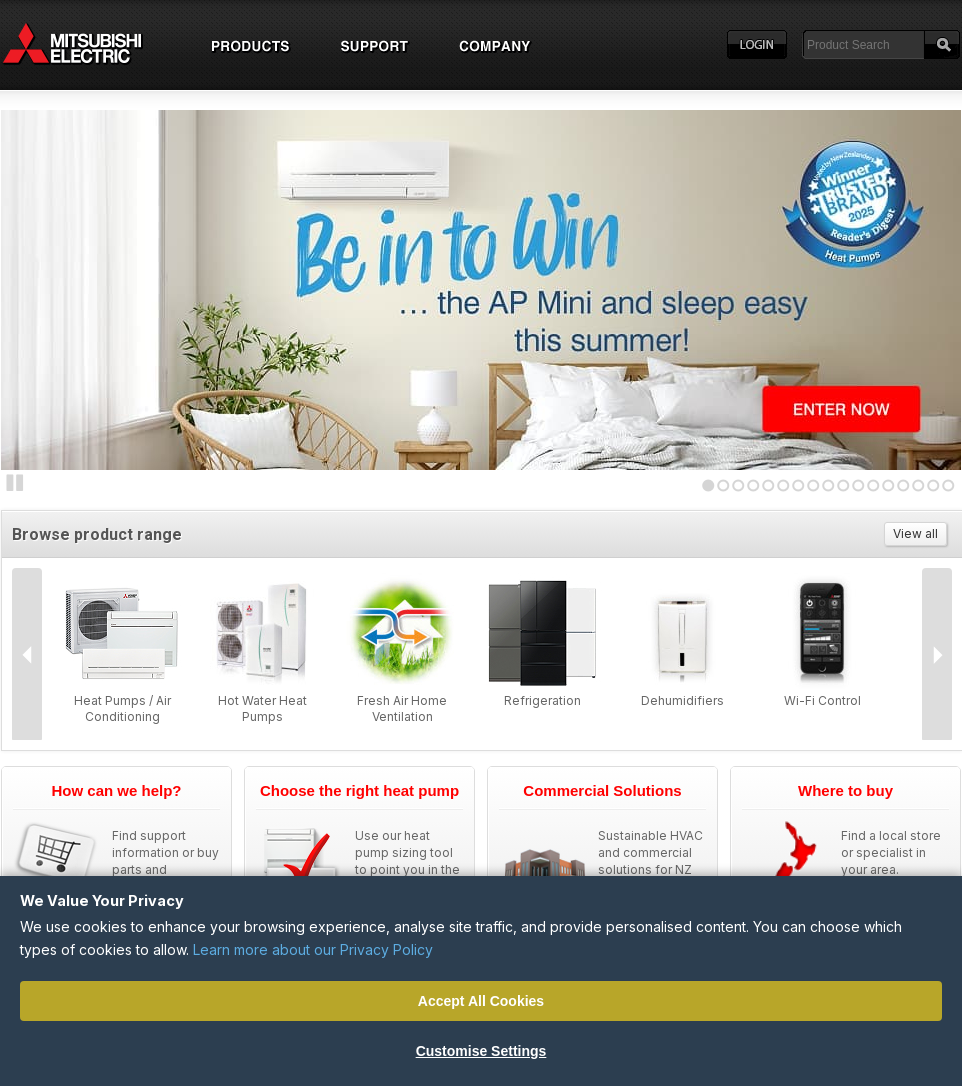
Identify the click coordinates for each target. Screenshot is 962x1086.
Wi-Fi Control (822, 700)
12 (873, 485)
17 (948, 485)
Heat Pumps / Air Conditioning (122, 708)
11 (858, 485)
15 (918, 485)
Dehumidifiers (682, 700)
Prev (27, 655)
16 (933, 485)
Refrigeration (542, 700)
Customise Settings (481, 1051)
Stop (15, 483)
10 (843, 485)
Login (757, 45)
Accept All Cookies (481, 1001)
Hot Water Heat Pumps (262, 708)
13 (888, 485)
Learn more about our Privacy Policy (313, 949)
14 (903, 485)
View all (915, 533)
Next (41, 285)
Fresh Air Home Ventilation (402, 708)
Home (91, 45)
